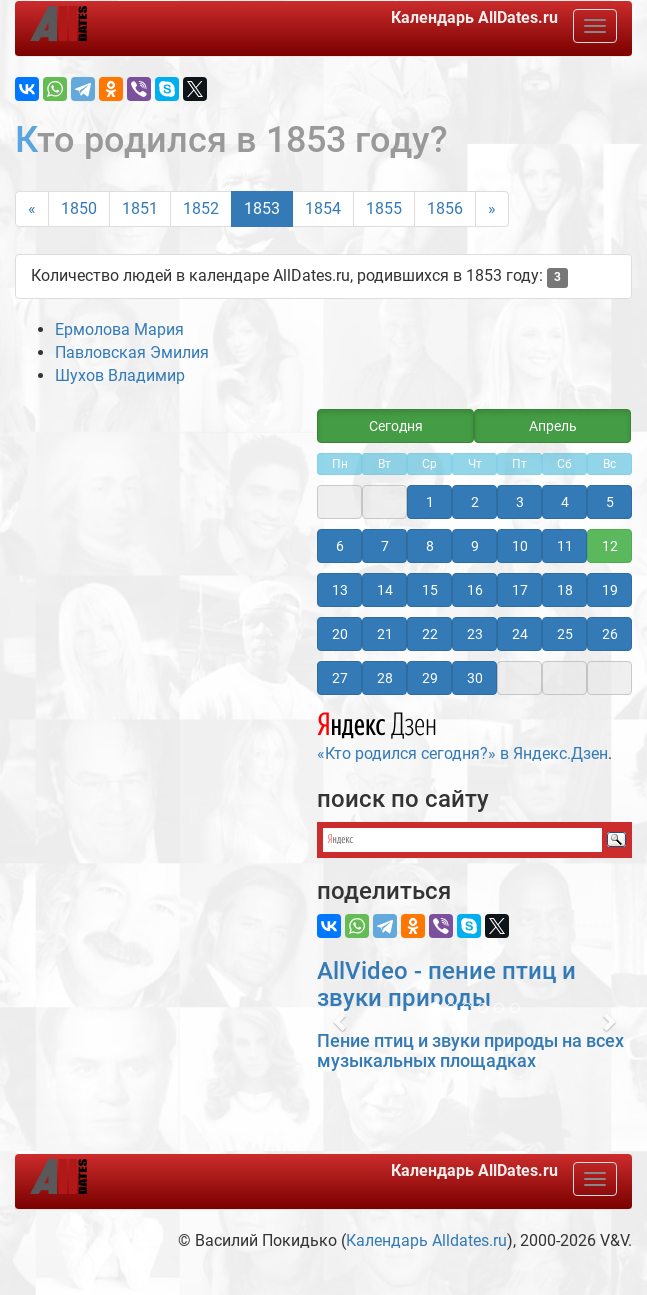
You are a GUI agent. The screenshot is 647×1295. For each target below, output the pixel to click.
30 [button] (475, 678)
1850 (79, 208)
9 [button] (475, 546)
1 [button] (430, 502)
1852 (201, 208)
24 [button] (520, 634)
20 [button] (340, 634)
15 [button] (430, 590)
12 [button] (610, 546)
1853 (262, 208)
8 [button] (430, 546)
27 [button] (340, 678)
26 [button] (610, 634)
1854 (323, 208)
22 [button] (430, 634)
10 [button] (520, 546)
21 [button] (385, 634)
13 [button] (340, 590)
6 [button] (340, 546)
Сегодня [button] (396, 426)
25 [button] (565, 634)
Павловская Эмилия (132, 352)
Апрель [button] (553, 426)
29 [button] (430, 678)
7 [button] (385, 546)
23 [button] (475, 634)
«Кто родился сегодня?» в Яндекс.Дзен (462, 734)
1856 (445, 208)
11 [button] (565, 546)
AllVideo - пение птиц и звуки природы (446, 984)
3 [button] (520, 502)
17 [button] (520, 590)
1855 (384, 208)
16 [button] (475, 590)
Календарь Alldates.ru (426, 1240)
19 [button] (610, 590)
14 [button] (385, 590)
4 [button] (565, 502)
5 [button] (610, 502)
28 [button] (385, 678)
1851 (140, 208)
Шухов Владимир (120, 375)
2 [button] (475, 502)
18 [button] (565, 590)
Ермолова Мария (119, 329)
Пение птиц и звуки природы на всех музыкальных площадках (470, 1050)
